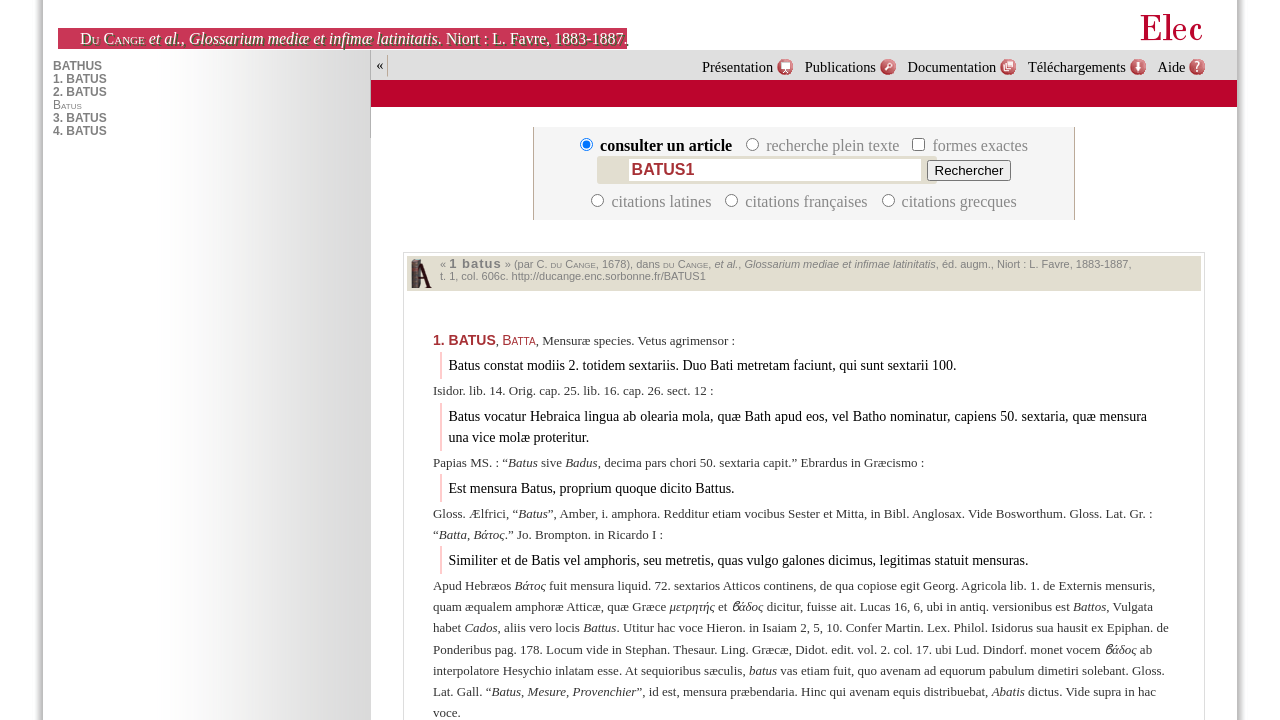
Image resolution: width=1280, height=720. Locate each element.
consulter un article (658, 145)
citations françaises (798, 201)
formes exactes (970, 145)
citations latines (653, 201)
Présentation (737, 67)
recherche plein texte (824, 145)
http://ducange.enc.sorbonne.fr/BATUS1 (609, 276)
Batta (518, 340)
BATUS (464, 340)
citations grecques (949, 201)
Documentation (952, 67)
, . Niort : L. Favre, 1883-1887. (353, 38)
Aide (1172, 67)
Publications (840, 67)
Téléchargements (1077, 67)
